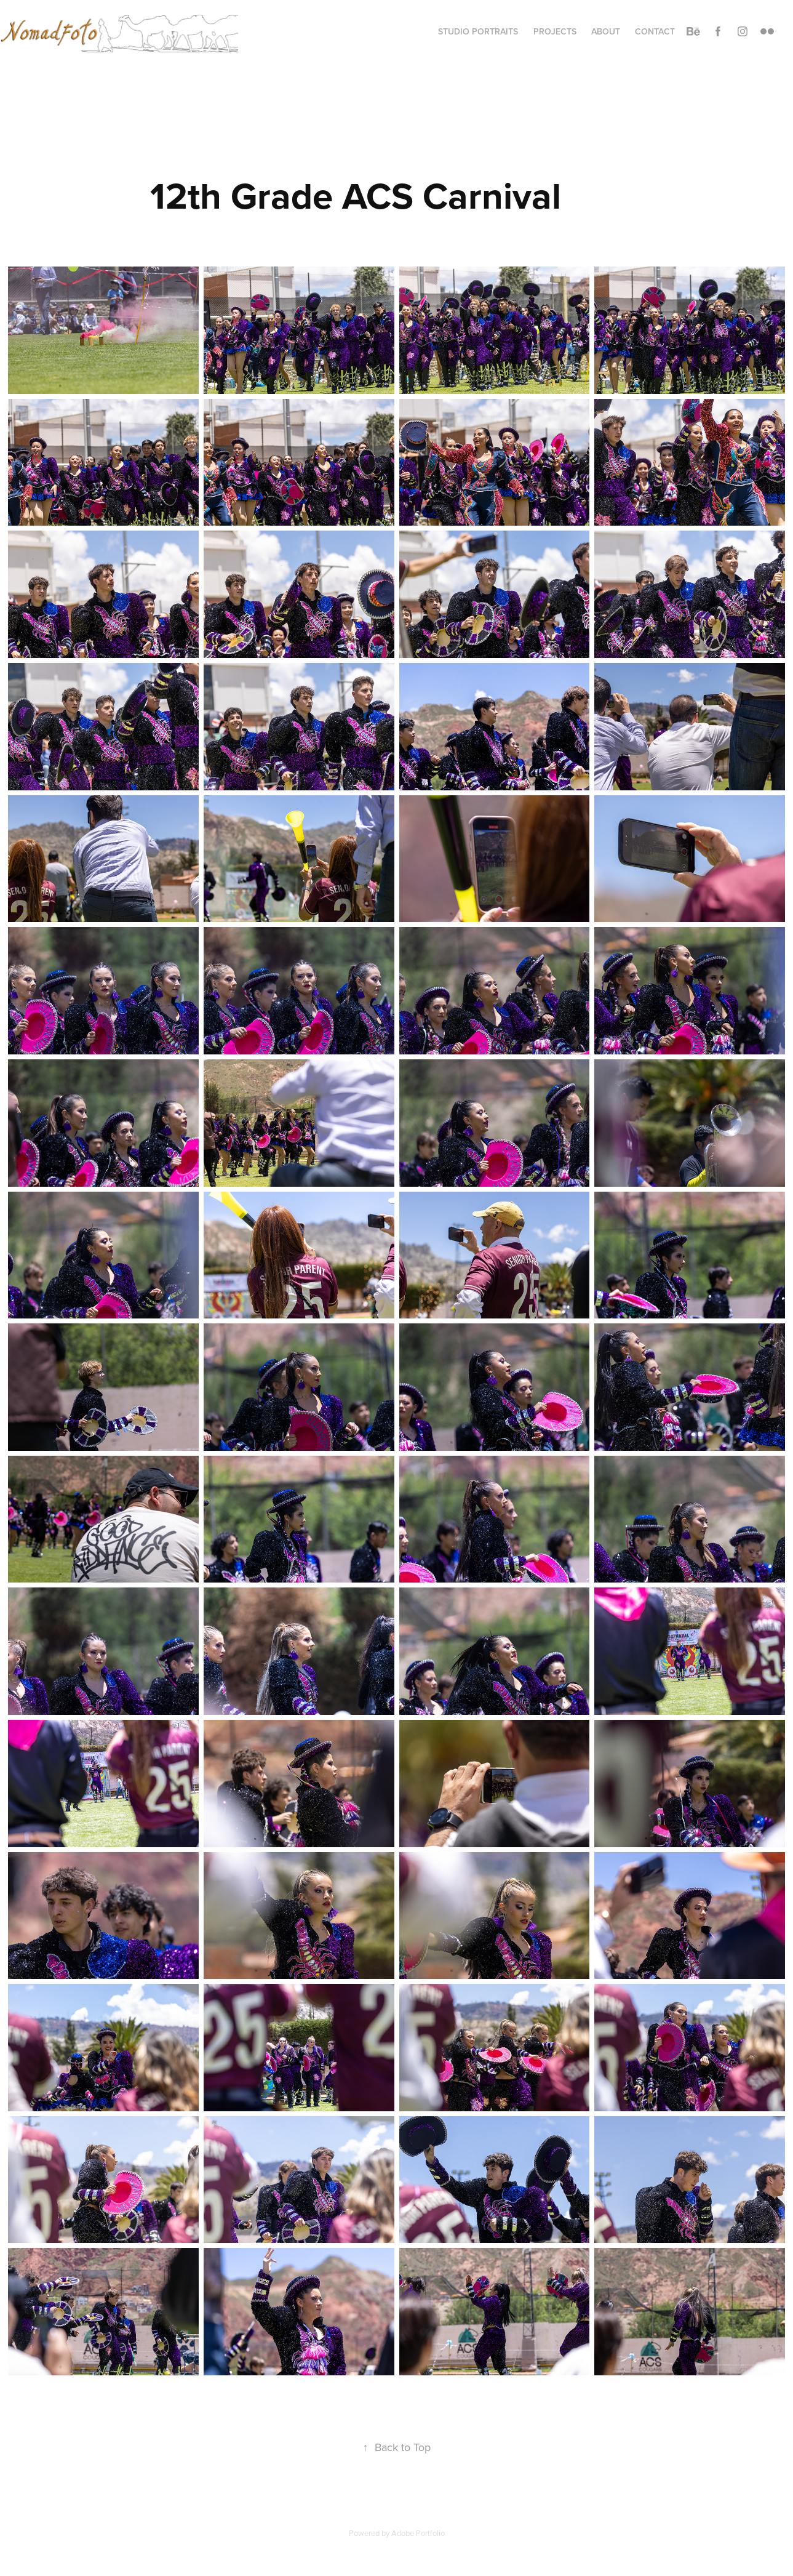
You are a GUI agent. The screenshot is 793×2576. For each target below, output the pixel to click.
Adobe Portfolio (418, 2532)
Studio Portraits (478, 31)
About (605, 31)
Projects (554, 31)
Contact (655, 31)
